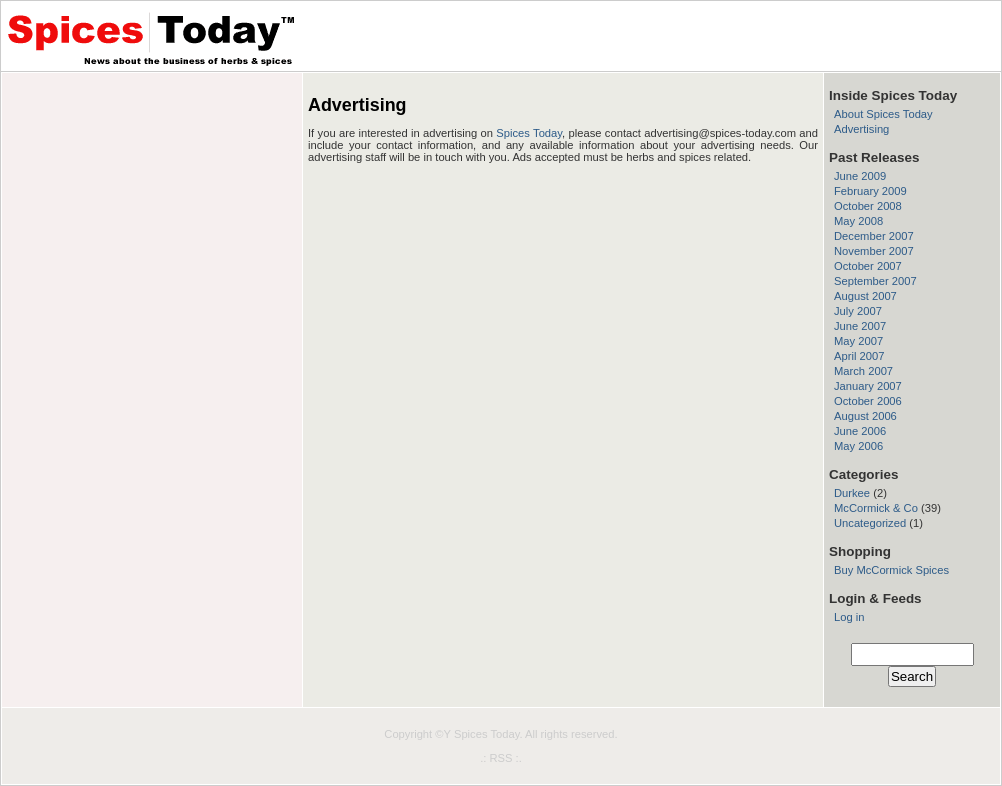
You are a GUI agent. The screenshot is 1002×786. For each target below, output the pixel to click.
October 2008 (868, 206)
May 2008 (858, 221)
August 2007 (865, 296)
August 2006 (865, 416)
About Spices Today (883, 114)
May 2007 (858, 341)
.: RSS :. (501, 758)
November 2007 (874, 251)
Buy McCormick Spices (891, 570)
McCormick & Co (876, 508)
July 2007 (858, 311)
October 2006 (868, 401)
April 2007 (859, 356)
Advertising (861, 129)
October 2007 (868, 266)
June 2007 (860, 326)
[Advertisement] (152, 198)
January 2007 (868, 386)
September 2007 (875, 281)
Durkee (852, 493)
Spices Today (529, 133)
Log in (849, 617)
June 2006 (860, 431)
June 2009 (860, 176)
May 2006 (858, 446)
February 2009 (870, 191)
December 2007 (874, 236)
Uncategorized (870, 523)
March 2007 (863, 371)
